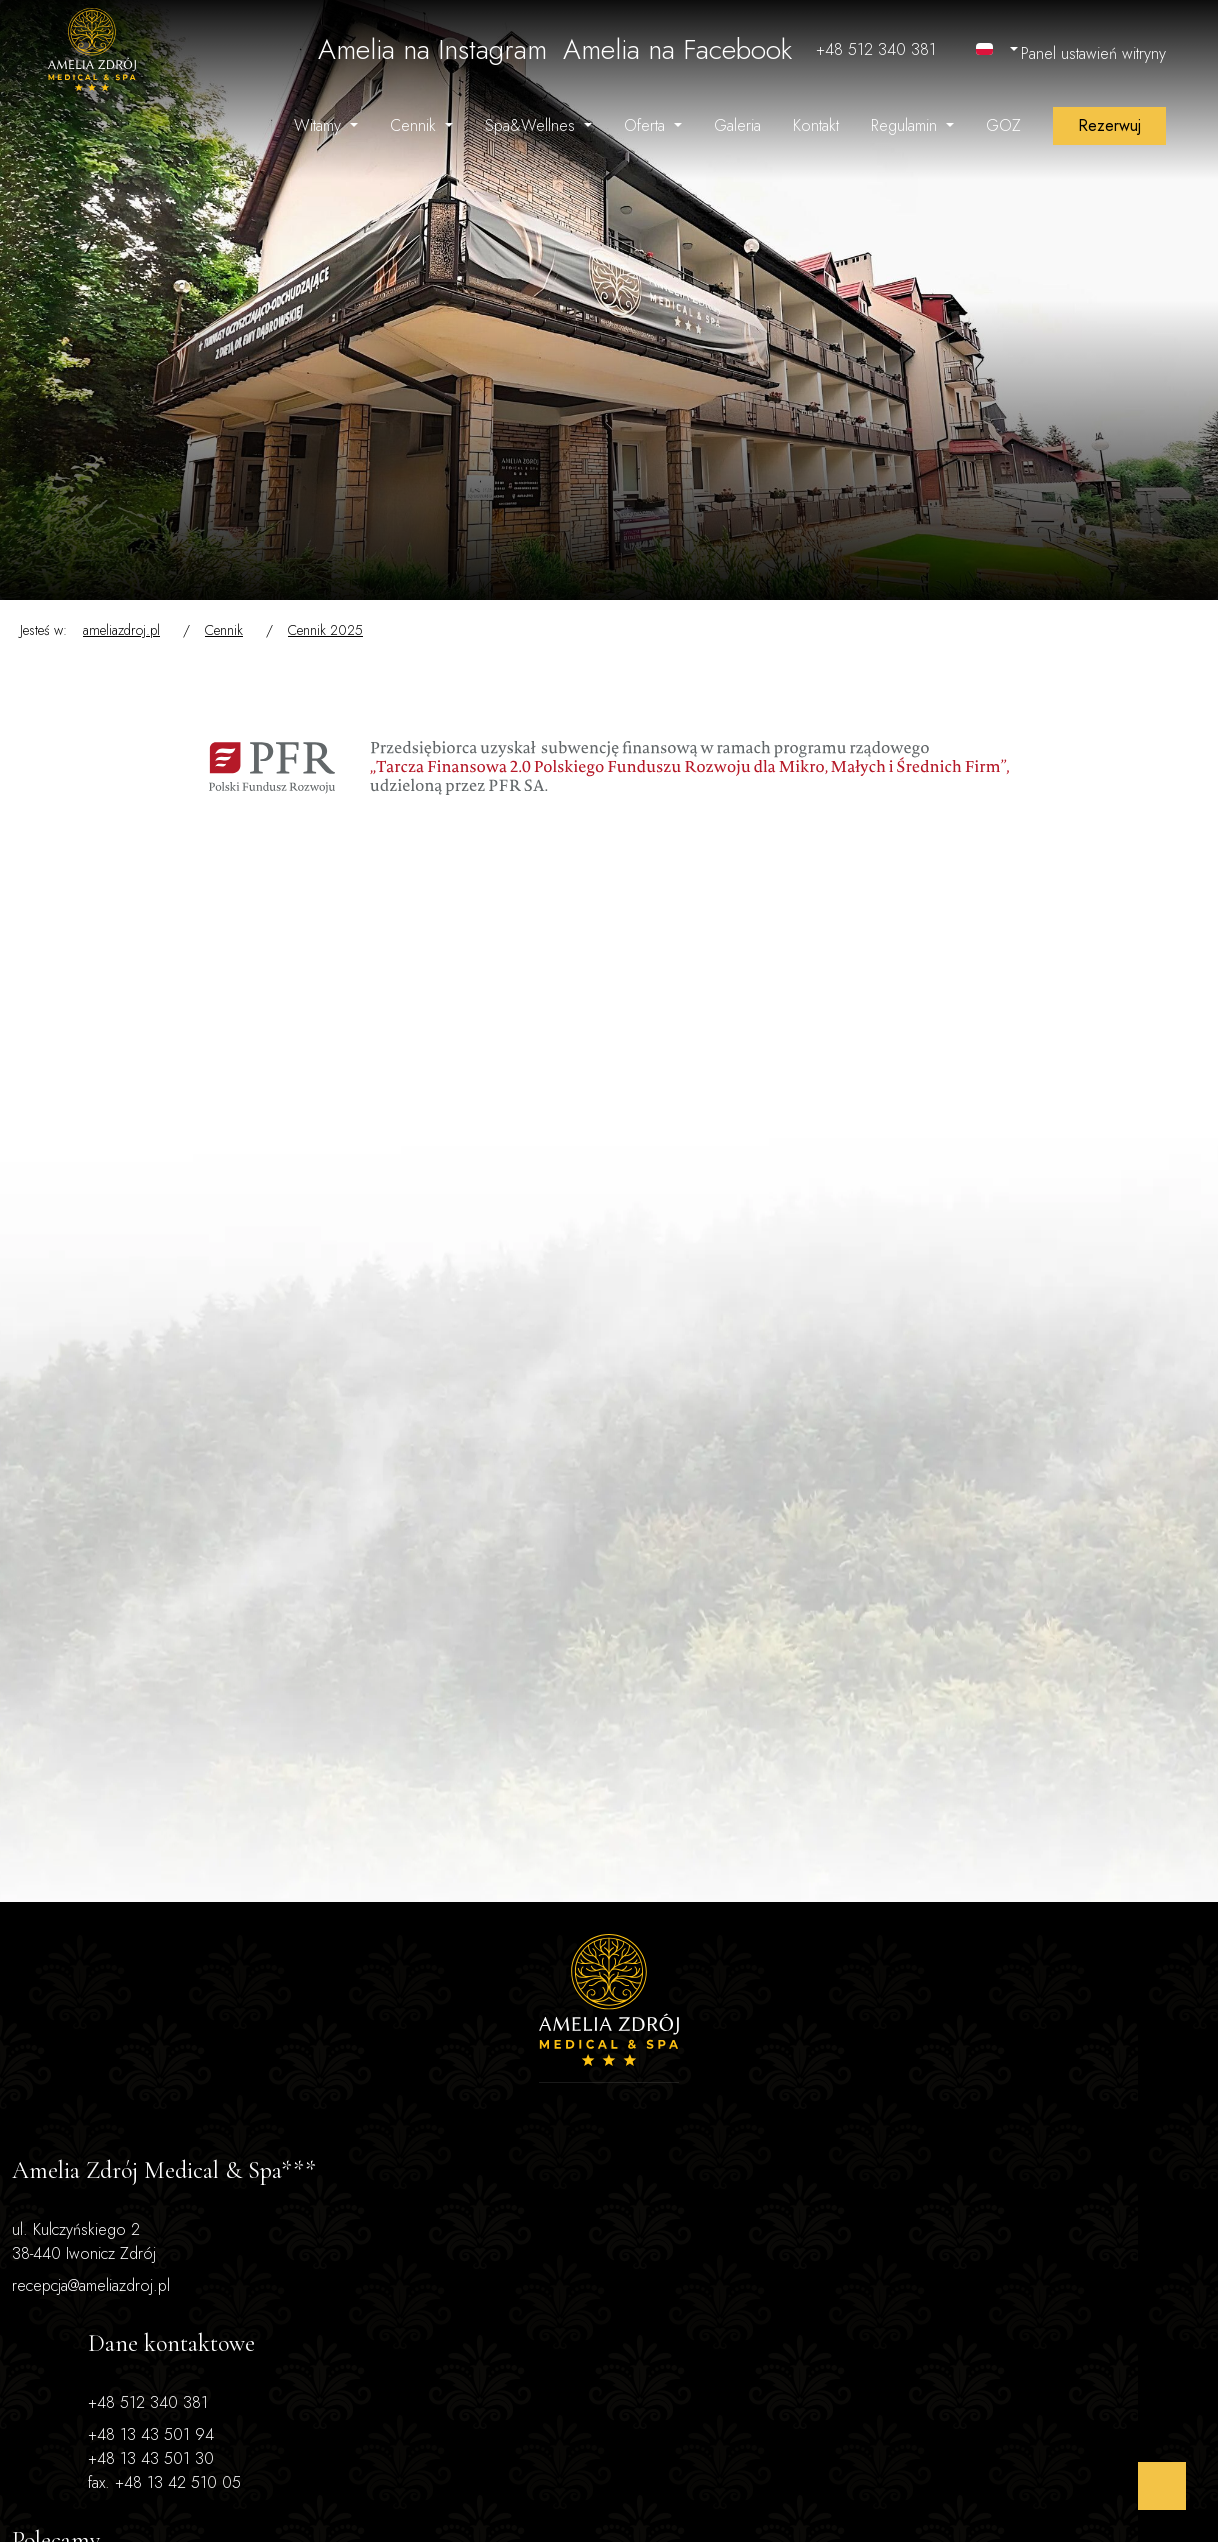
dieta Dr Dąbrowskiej (925, 2070)
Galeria (737, 125)
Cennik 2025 (325, 630)
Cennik (415, 125)
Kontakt (816, 125)
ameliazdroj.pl (121, 630)
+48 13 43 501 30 (359, 2086)
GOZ (1003, 125)
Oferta (647, 125)
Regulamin (906, 125)
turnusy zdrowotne (917, 2046)
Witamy (320, 125)
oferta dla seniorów (921, 2022)
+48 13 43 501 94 (359, 2062)
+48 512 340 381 (356, 2030)
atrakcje (880, 2094)
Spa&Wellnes (532, 125)
